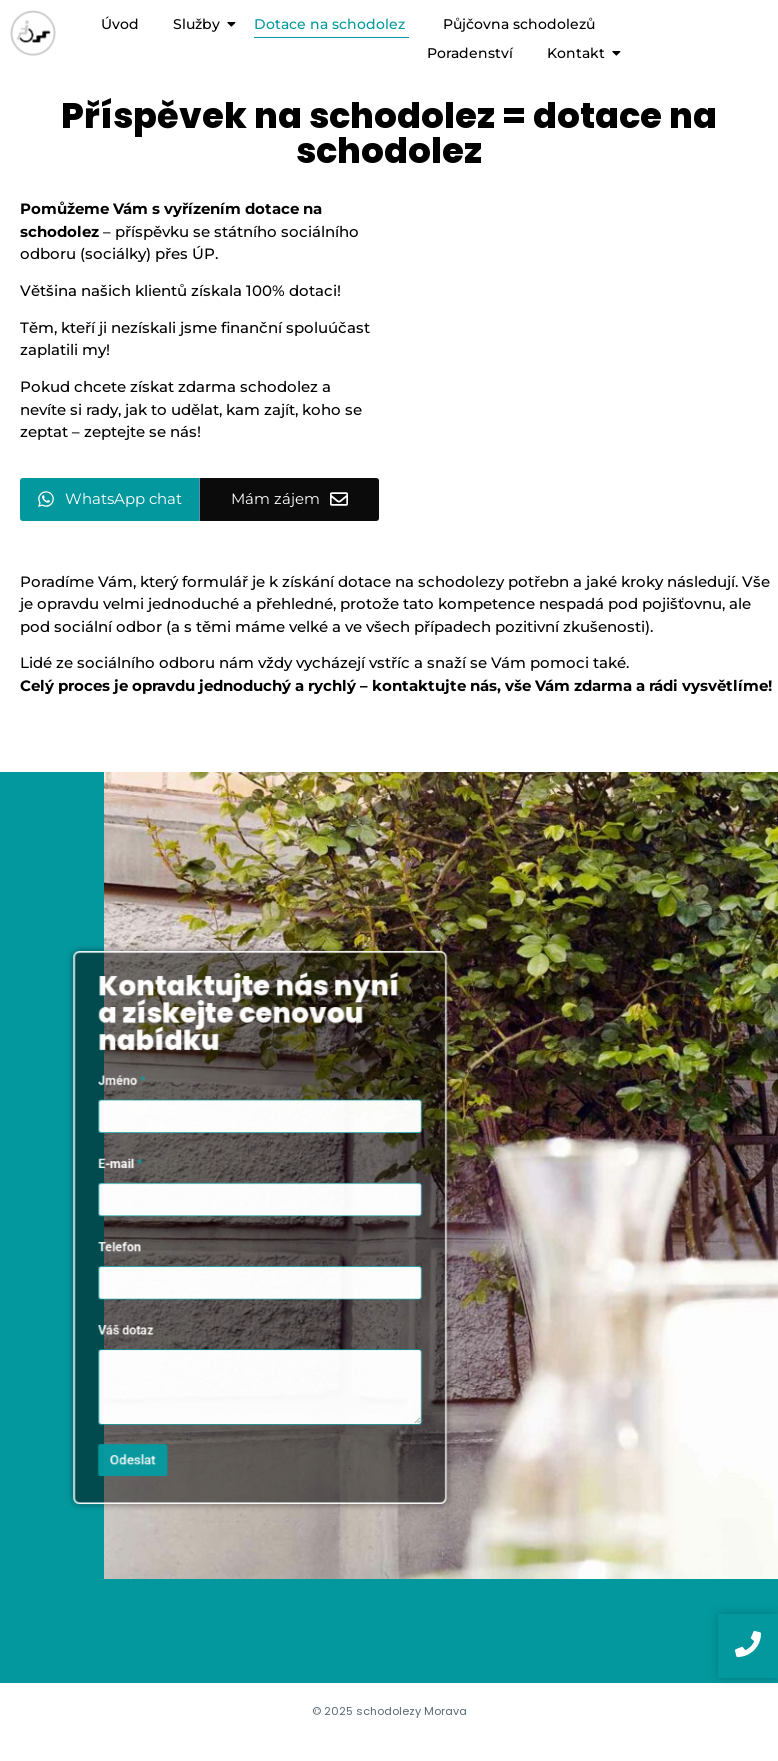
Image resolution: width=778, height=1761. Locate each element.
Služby (200, 24)
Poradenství (470, 53)
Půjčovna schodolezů (519, 24)
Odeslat (167, 1397)
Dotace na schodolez (331, 24)
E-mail (157, 1180)
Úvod (120, 24)
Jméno (158, 1119)
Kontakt (579, 53)
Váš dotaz (161, 1302)
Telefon (156, 1241)
